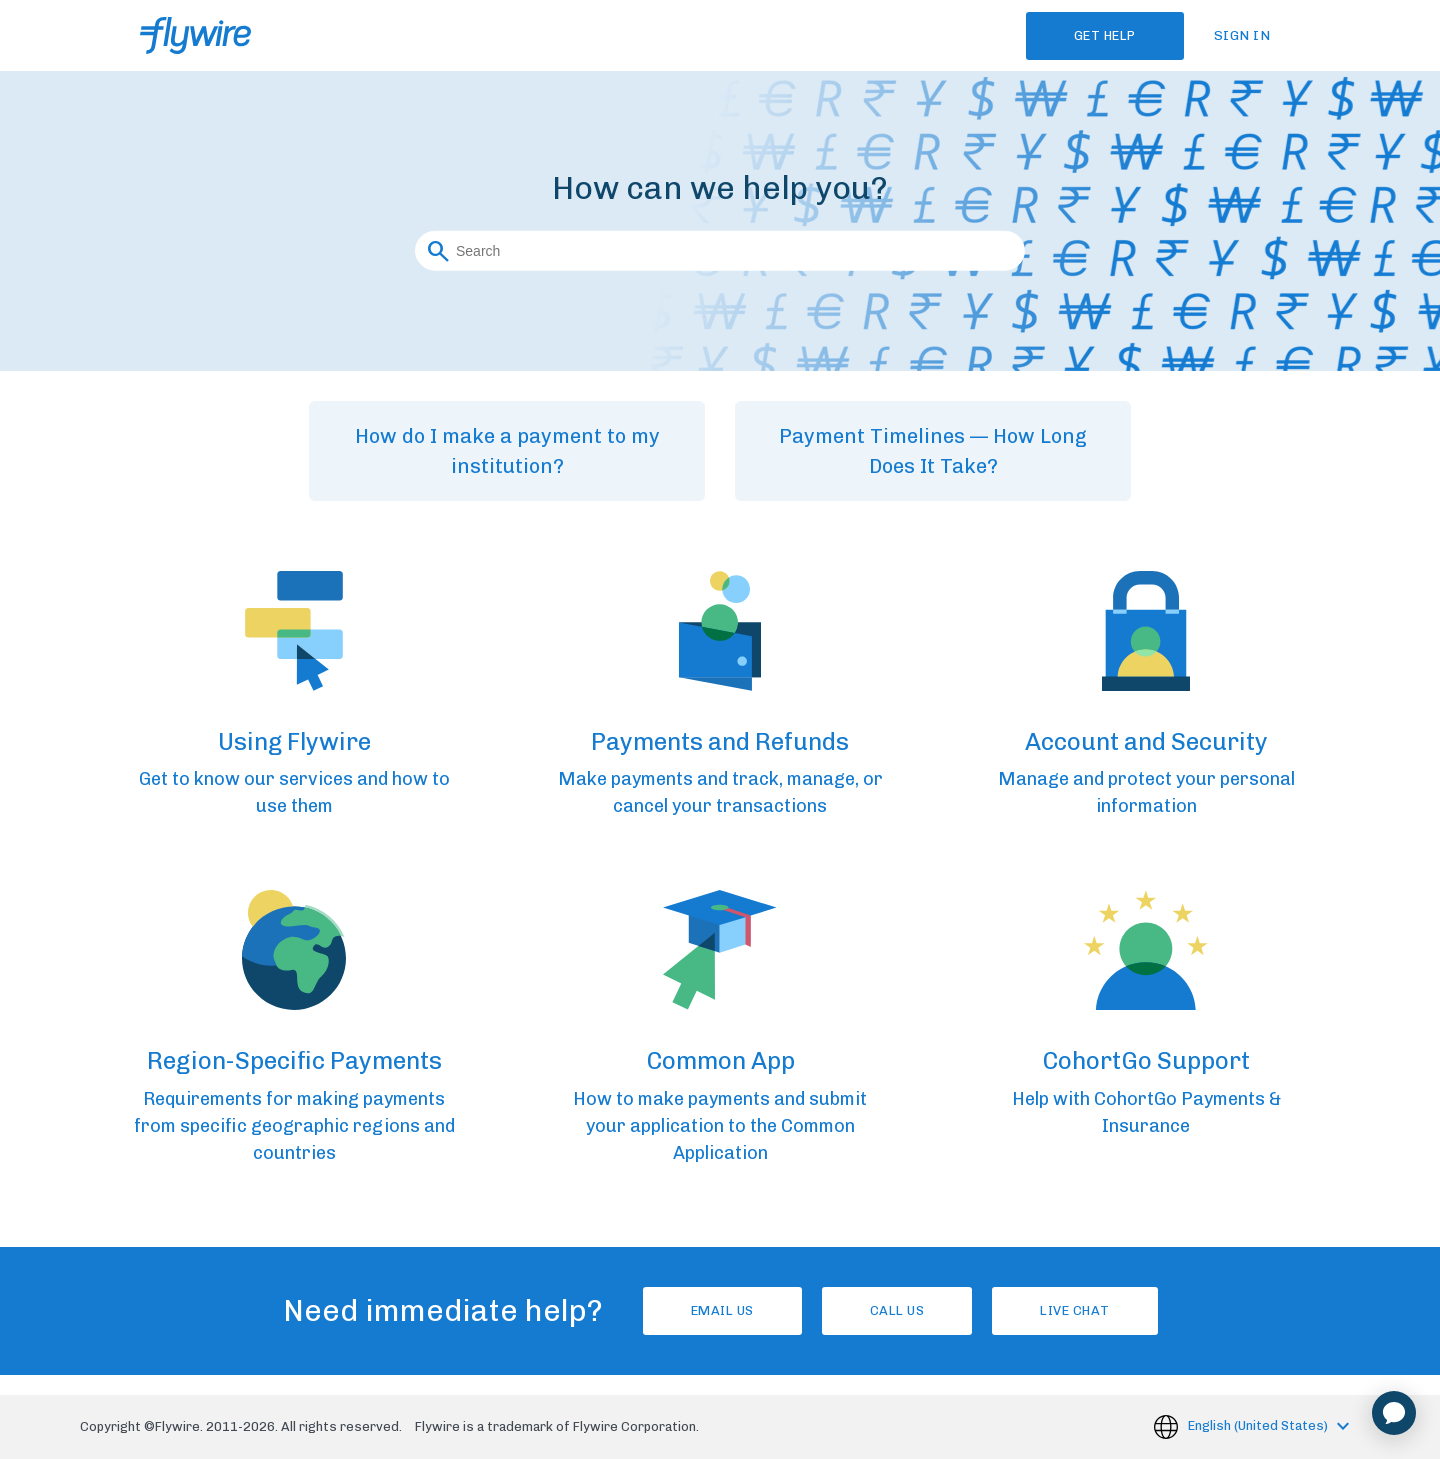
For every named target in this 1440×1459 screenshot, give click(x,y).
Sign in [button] (1242, 35)
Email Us (722, 1310)
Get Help (1105, 35)
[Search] (720, 250)
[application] (1394, 1413)
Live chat (1075, 1310)
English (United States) (1259, 1425)
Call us (897, 1310)
